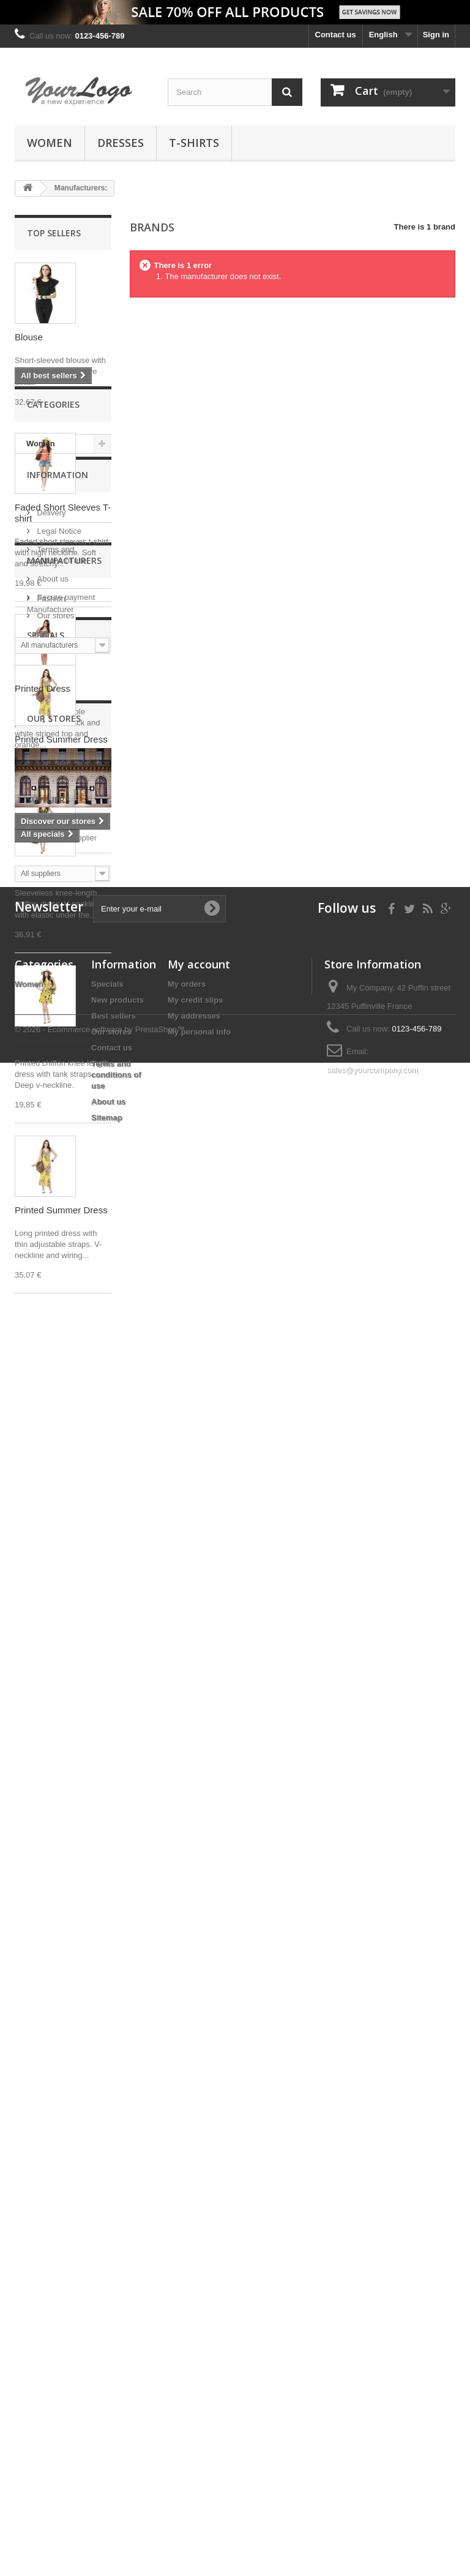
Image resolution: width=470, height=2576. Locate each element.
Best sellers (113, 2397)
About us (52, 1543)
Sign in (436, 34)
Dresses (120, 142)
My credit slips (195, 2381)
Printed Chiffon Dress (58, 1040)
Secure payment (65, 1562)
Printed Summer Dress (61, 869)
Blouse (29, 337)
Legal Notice (58, 1495)
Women (49, 142)
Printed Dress (42, 688)
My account (199, 2345)
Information (57, 1444)
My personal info (199, 2412)
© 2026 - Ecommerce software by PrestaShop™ (100, 2542)
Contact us (335, 34)
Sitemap (106, 2498)
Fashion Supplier (66, 2174)
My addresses (194, 2397)
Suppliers (48, 2141)
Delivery (50, 1477)
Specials (45, 1751)
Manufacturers (64, 1626)
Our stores (54, 1580)
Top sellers (54, 233)
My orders (187, 2365)
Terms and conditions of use (116, 2455)
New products (117, 2381)
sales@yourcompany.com (372, 2450)
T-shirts (194, 142)
